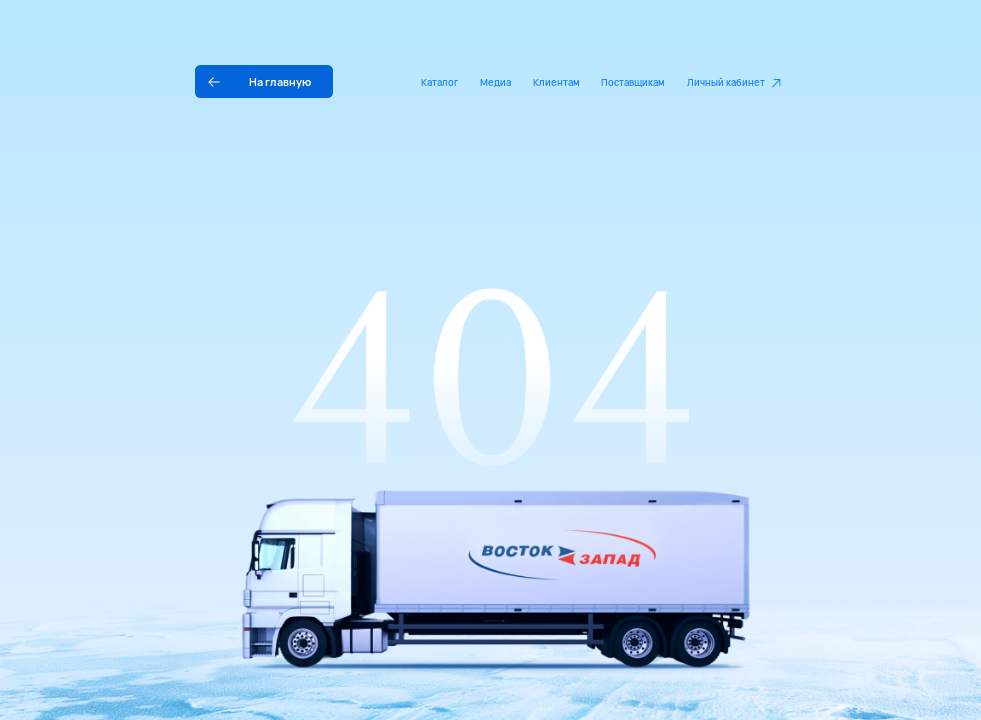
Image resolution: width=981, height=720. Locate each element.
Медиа (495, 82)
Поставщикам (633, 82)
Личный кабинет (726, 82)
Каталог (439, 82)
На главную (280, 81)
